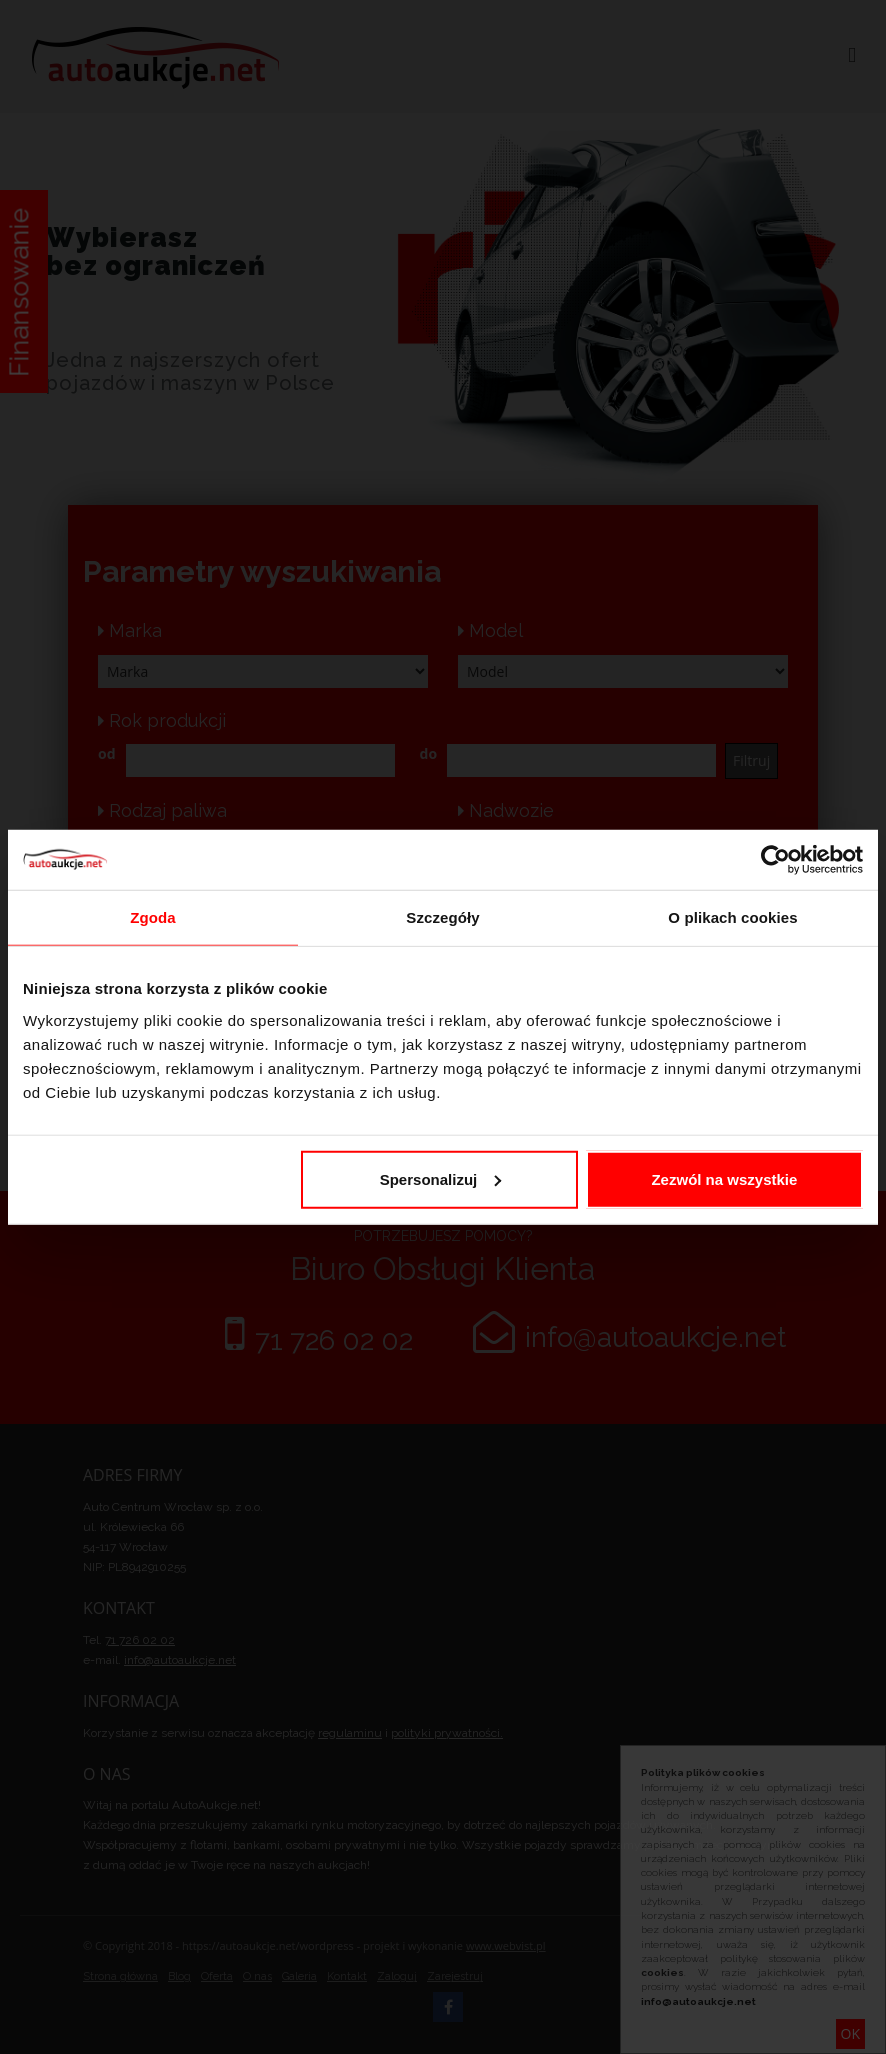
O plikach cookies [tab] (732, 917)
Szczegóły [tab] (442, 917)
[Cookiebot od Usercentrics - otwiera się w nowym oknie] (775, 860)
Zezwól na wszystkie (724, 1178)
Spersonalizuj (441, 1178)
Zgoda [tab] (153, 917)
